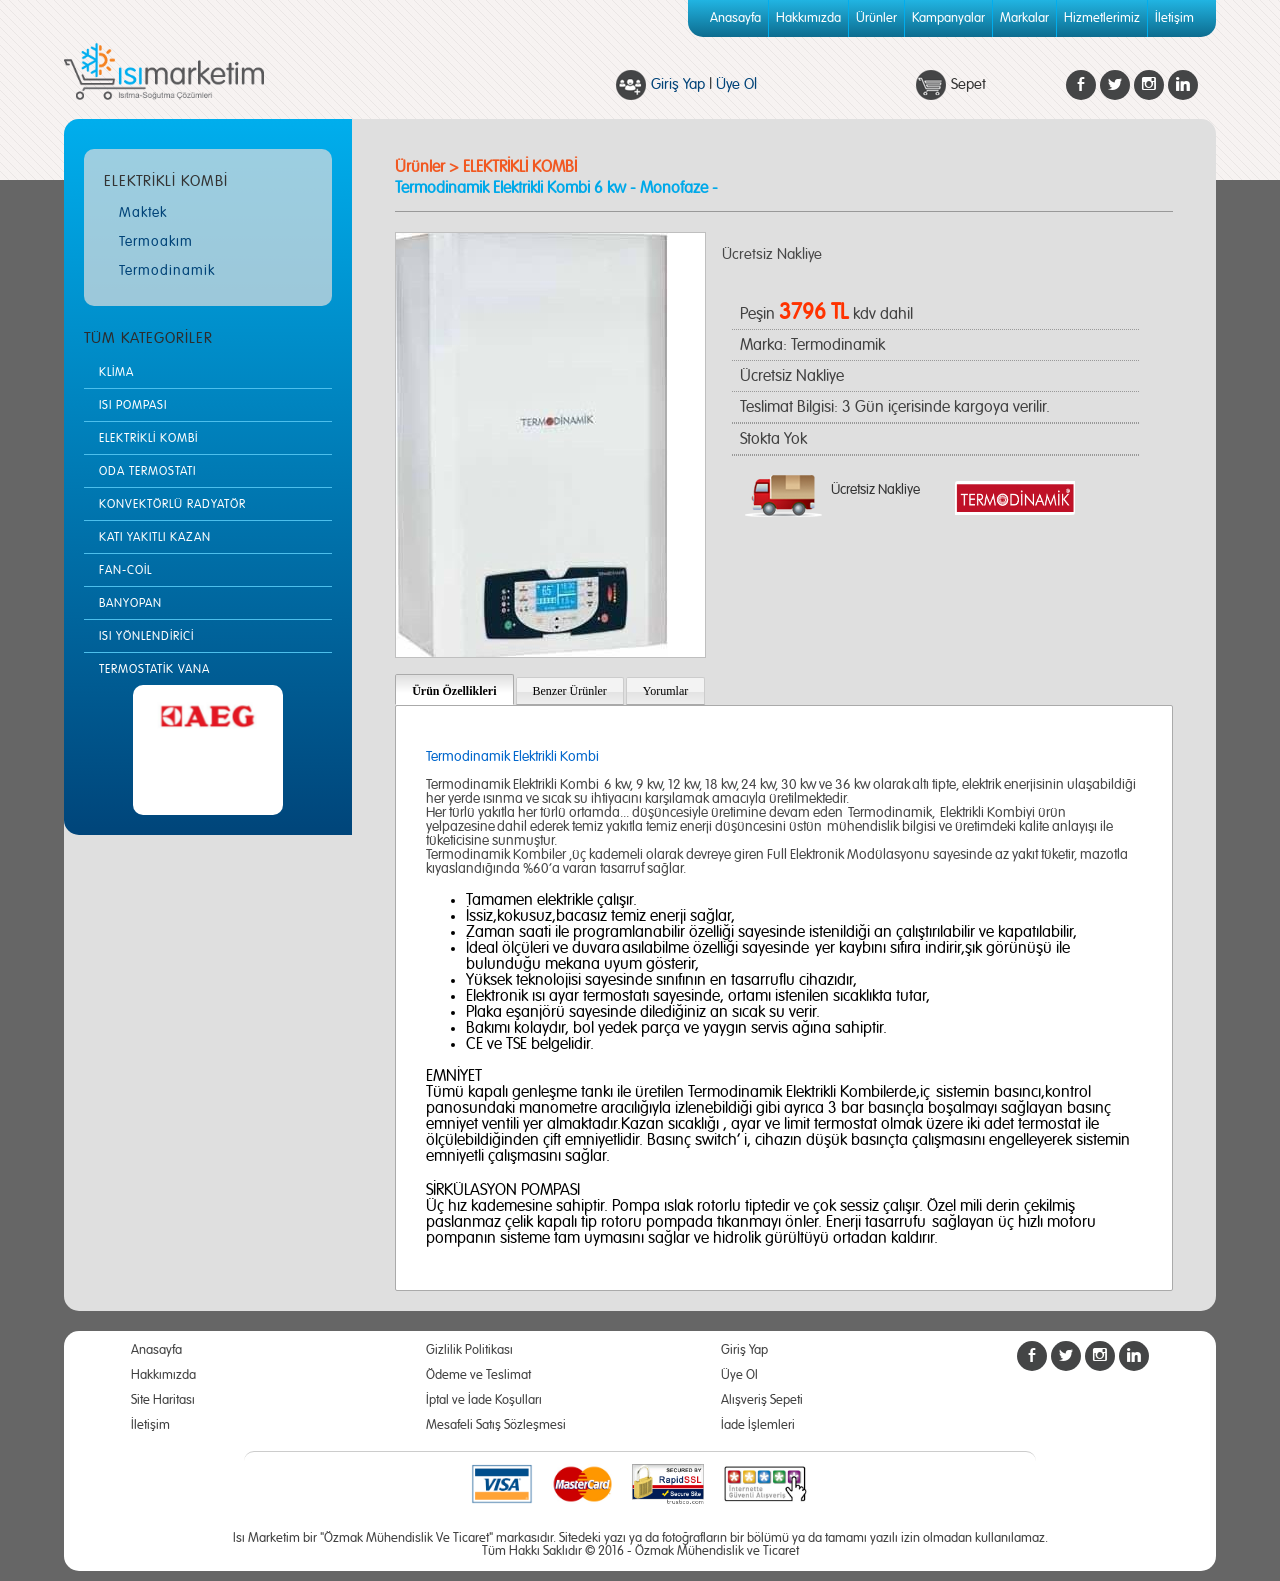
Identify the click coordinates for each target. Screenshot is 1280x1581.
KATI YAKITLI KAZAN (155, 537)
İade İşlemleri (758, 1425)
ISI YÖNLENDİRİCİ (146, 636)
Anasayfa (735, 18)
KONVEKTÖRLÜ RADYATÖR (172, 504)
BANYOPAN (130, 603)
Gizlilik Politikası (469, 1350)
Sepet (968, 84)
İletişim (1174, 18)
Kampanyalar (948, 18)
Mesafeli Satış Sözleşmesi (496, 1425)
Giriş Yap (678, 84)
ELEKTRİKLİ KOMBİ (148, 438)
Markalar (1024, 18)
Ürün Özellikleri (454, 691)
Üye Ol (736, 84)
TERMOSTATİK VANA (154, 669)
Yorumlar (665, 691)
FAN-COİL (125, 570)
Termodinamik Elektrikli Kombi (512, 757)
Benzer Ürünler (570, 691)
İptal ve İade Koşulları (484, 1400)
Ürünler (876, 18)
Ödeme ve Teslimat (478, 1375)
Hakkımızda (808, 18)
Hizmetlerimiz (1102, 18)
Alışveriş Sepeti (762, 1400)
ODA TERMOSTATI (147, 471)
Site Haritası (163, 1400)
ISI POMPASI (133, 405)
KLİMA (116, 372)
